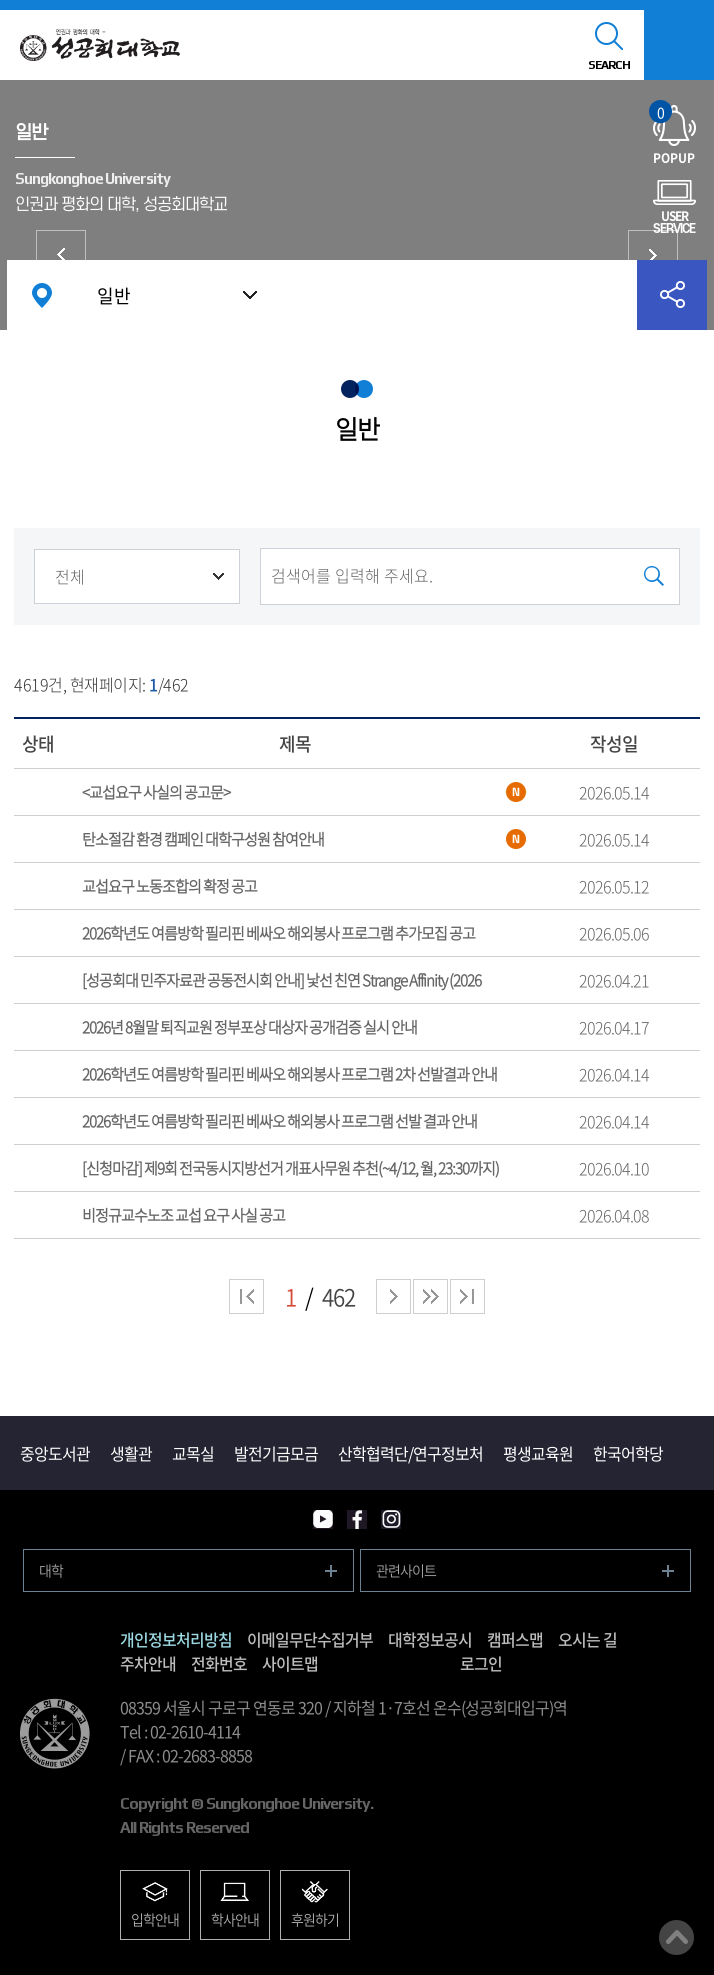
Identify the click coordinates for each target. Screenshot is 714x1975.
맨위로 (676, 1937)
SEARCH (609, 65)
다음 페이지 (393, 1296)
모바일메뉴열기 (679, 45)
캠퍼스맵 (515, 1639)
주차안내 (148, 1663)
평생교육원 (538, 1453)
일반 (114, 295)
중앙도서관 (55, 1453)
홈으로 (42, 295)
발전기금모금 (276, 1453)
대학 (51, 1570)
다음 (430, 1296)
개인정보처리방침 (176, 1639)
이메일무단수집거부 (310, 1639)
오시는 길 (587, 1639)
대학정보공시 (430, 1639)
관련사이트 (406, 1570)
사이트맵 (290, 1663)
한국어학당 (628, 1453)
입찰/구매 (61, 255)
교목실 (193, 1453)
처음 (246, 1296)
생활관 (131, 1453)
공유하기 (672, 295)
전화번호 (219, 1663)
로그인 (481, 1663)
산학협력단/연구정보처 (410, 1453)
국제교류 (653, 255)
